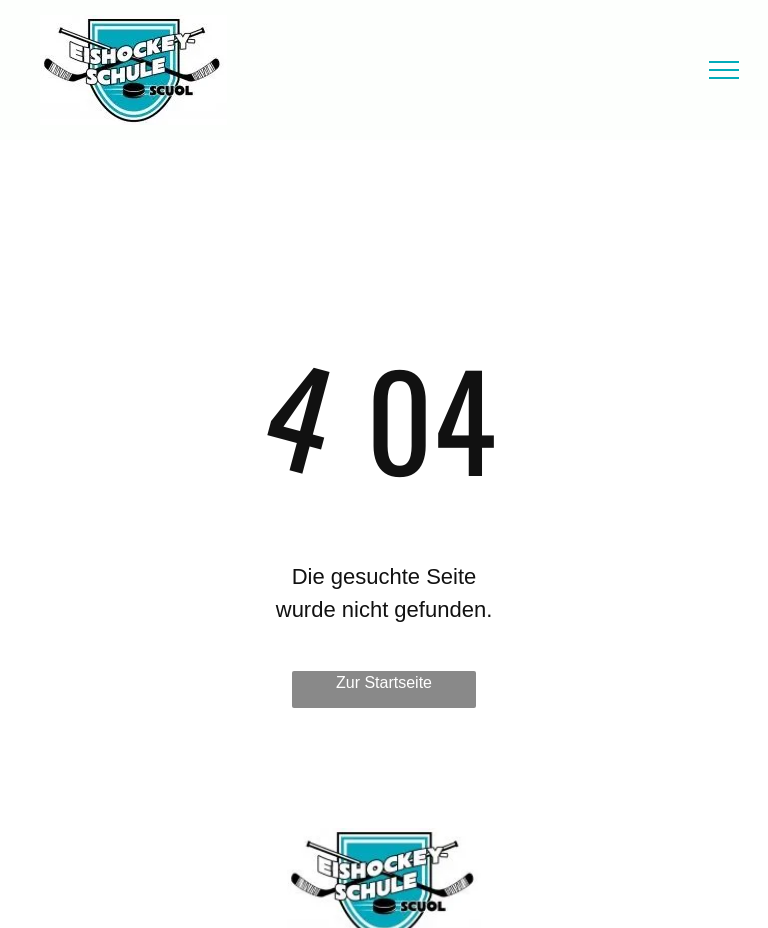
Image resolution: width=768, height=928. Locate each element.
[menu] (724, 70)
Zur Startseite (384, 682)
